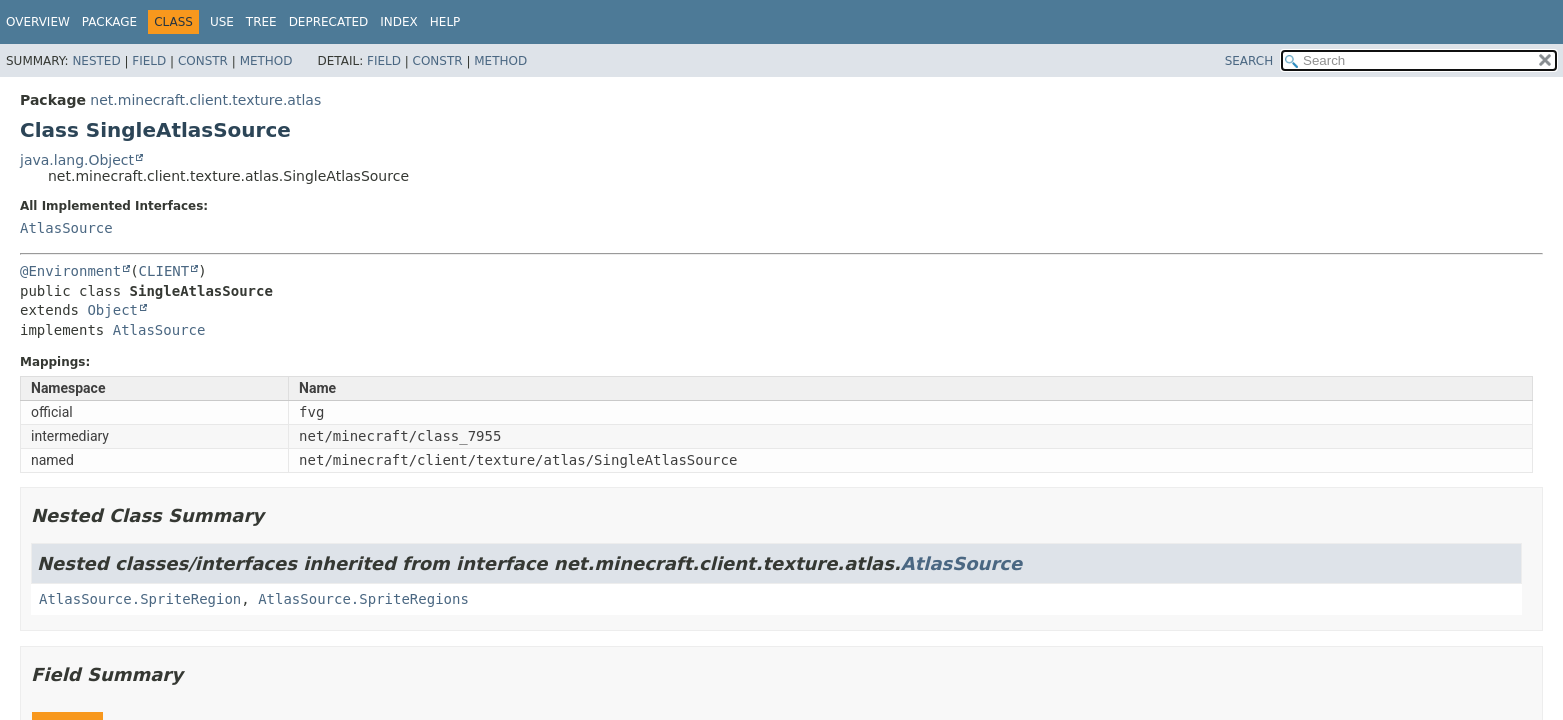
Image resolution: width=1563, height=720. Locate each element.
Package (109, 22)
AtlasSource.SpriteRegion (140, 599)
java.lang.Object (77, 160)
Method (266, 61)
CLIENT (164, 271)
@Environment (70, 271)
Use (222, 22)
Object (112, 310)
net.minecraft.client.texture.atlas (205, 100)
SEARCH (1249, 61)
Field (149, 61)
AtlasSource (66, 228)
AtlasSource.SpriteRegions (363, 599)
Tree (261, 22)
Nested (96, 61)
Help (445, 22)
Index (399, 22)
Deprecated (329, 22)
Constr (203, 61)
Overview (38, 22)
